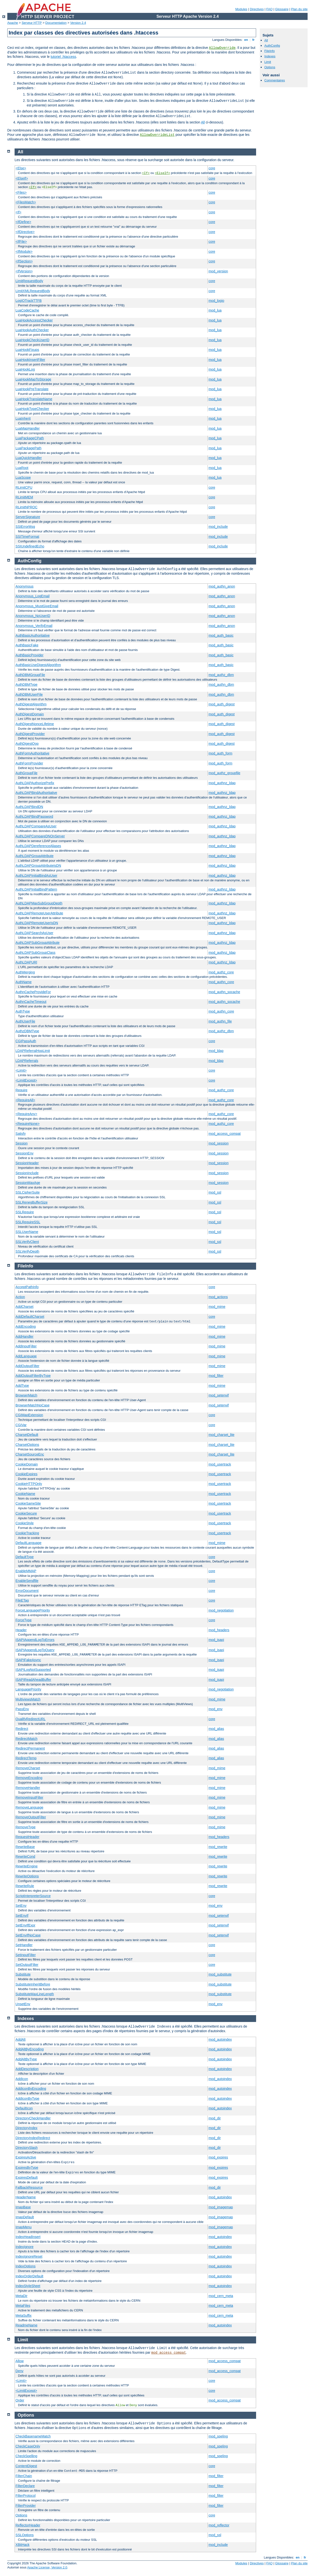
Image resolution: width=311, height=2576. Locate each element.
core (211, 168)
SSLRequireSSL (28, 1222)
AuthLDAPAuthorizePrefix (35, 783)
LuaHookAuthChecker (32, 330)
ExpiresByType (27, 2167)
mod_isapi (216, 1640)
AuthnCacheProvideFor (33, 992)
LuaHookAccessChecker (34, 320)
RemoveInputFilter (29, 1797)
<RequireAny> (26, 1114)
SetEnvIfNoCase (28, 1935)
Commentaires (274, 80)
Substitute (23, 1974)
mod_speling (218, 2436)
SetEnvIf (22, 1915)
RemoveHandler (28, 1788)
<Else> (21, 168)
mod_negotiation (221, 1610)
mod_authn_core (221, 982)
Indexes (270, 56)
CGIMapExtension (29, 1415)
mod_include (218, 527)
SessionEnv (25, 1153)
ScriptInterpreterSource (33, 1896)
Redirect (22, 1729)
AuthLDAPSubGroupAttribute (38, 943)
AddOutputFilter (27, 1366)
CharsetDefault (27, 1435)
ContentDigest (26, 2466)
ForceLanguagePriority (33, 1610)
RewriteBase (25, 1847)
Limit (267, 62)
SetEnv (21, 1906)
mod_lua (215, 310)
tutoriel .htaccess (63, 57)
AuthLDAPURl (26, 962)
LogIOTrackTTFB (29, 301)
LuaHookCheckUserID (32, 340)
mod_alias (216, 1729)
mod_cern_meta (220, 2296)
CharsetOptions (27, 1445)
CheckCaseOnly (28, 2446)
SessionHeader (27, 1163)
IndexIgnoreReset (29, 2256)
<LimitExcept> (26, 1080)
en (246, 40)
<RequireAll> (25, 1100)
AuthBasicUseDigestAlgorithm (38, 665)
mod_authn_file (220, 1021)
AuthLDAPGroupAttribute (34, 856)
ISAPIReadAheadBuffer (33, 1680)
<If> (146, 173)
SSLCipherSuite (28, 1192)
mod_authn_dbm (221, 684)
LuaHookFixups (27, 350)
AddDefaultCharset (30, 1316)
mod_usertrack (219, 1464)
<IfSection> (24, 261)
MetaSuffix (24, 2315)
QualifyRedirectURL (31, 1719)
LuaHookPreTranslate (32, 389)
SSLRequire (25, 1212)
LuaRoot (22, 468)
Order (20, 2400)
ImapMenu (24, 2227)
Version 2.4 (78, 23)
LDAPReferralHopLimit (33, 1051)
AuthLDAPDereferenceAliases (38, 846)
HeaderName (26, 2197)
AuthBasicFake (27, 645)
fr (253, 40)
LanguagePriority (28, 1689)
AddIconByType (27, 2098)
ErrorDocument (27, 1591)
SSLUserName (27, 1232)
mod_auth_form (220, 753)
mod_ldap (216, 1051)
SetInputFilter (26, 1955)
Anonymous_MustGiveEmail (37, 606)
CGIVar (21, 1425)
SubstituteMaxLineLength (35, 1994)
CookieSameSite (28, 1503)
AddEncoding (26, 1326)
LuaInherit (23, 418)
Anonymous (25, 586)
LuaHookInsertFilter (30, 360)
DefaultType (25, 1557)
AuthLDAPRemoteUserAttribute (39, 913)
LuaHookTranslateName (34, 399)
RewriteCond (25, 1856)
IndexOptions (26, 2266)
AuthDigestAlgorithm (31, 704)
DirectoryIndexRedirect (33, 2138)
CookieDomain (27, 1464)
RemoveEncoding (29, 1778)
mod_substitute (220, 1974)
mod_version (218, 271)
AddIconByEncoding (31, 2088)
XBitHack (23, 2545)
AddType (22, 1386)
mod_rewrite (217, 1847)
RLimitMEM (24, 497)
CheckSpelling (26, 2456)
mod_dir (214, 2118)
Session (22, 1143)
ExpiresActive (26, 2157)
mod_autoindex (220, 2039)
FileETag (22, 1600)
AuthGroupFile (26, 773)
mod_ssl (214, 1192)
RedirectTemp (26, 1758)
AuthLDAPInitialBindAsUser (36, 875)
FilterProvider (26, 2505)
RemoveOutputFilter (31, 1817)
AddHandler (25, 1336)
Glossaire (282, 9)
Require (21, 1090)
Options (269, 67)
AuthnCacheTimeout (31, 1002)
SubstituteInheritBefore (33, 1984)
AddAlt (21, 2039)
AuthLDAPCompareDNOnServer (40, 836)
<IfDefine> (23, 222)
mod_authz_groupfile (224, 773)
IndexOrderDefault (29, 2276)
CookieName (25, 1494)
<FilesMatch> (26, 202)
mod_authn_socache (224, 992)
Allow (20, 2361)
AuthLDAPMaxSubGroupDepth (39, 903)
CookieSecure (26, 1513)
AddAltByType (26, 2059)
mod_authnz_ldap (221, 783)
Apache (12, 23)
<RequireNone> (28, 1124)
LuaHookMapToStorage (33, 379)
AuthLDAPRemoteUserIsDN (37, 923)
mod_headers (218, 1630)
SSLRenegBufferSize (32, 1202)
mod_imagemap (220, 2207)
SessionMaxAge (28, 1183)
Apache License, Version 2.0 (47, 2567)
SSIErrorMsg (25, 527)
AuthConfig (272, 45)
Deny (20, 2371)
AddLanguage (26, 1356)
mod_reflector (218, 2525)
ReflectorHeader (28, 2525)
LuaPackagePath (29, 448)
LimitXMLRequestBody (33, 291)
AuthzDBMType (27, 1031)
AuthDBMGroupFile (30, 675)
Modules (241, 9)
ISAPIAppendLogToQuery (35, 1650)
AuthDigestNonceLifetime (35, 724)
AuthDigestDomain (30, 714)
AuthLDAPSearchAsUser (34, 933)
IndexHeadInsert (28, 2237)
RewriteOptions (27, 1876)
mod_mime (216, 1307)
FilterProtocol (25, 2496)
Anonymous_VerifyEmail (34, 626)
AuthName (24, 982)
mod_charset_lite (221, 1435)
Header (21, 1630)
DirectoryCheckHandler (33, 2118)
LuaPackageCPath (30, 438)
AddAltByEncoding (30, 2049)
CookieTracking (27, 1533)
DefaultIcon (24, 2108)
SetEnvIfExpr (25, 1925)
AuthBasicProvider (29, 655)
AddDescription (27, 2069)
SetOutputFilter (27, 1965)
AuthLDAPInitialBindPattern (36, 889)
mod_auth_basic (220, 635)
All (203, 122)
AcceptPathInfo (27, 1287)
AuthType (23, 1011)
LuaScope (23, 477)
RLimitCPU (24, 487)
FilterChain (24, 2476)
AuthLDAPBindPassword (34, 816)
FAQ (269, 9)
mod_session (218, 1143)
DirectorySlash (27, 2148)
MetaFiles (23, 2305)
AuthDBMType (26, 684)
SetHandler (24, 1945)
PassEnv (22, 1709)
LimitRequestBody (29, 281)
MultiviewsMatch (28, 1699)
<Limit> (21, 1070)
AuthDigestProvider (30, 734)
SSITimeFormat (27, 536)
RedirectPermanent (30, 1748)
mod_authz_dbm (221, 675)
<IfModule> (24, 251)
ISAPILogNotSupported (33, 1670)
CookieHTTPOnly (29, 1484)
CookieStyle (25, 1523)
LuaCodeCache (27, 310)
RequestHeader (27, 1837)
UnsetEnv (23, 2004)
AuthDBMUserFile (29, 694)
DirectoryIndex (26, 2128)
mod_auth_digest (221, 704)
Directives (257, 9)
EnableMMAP (26, 1571)
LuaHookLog (25, 369)
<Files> (21, 192)
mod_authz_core (221, 972)
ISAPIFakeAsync (28, 1660)
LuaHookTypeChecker (32, 409)
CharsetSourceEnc (30, 1454)
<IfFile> (21, 241)
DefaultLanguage (29, 1543)
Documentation (56, 23)
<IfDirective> (25, 232)
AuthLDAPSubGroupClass (35, 952)
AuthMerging (25, 972)
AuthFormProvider (29, 763)
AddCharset (25, 1307)
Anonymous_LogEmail (33, 596)
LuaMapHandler (28, 428)
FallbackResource (29, 2187)
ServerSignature (28, 517)
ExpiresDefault (27, 2177)
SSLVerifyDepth (27, 1251)
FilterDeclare (25, 2486)
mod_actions (218, 1297)
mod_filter (215, 1376)
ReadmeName (26, 2325)
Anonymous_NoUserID (33, 616)
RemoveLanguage (29, 1807)
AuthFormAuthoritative (32, 753)
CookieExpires (26, 1474)
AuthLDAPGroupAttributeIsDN (38, 865)
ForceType (24, 1620)
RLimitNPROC (26, 507)
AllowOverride (222, 48)
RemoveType (25, 1827)
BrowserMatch (26, 1395)
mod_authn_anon (221, 586)
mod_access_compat (224, 1134)
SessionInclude (27, 1173)
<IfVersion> (24, 271)
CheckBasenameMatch (33, 2436)
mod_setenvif (218, 1395)
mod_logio (216, 301)
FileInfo (269, 51)
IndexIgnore (25, 2247)
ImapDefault (25, 2217)
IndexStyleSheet (28, 2286)
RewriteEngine (27, 1866)
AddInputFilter (26, 1346)
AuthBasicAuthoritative (33, 635)
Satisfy (21, 1134)
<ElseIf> (162, 173)
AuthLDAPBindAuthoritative (36, 793)
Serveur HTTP (32, 23)
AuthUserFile (25, 1021)
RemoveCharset (28, 1768)
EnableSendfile (27, 1581)
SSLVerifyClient (27, 1242)
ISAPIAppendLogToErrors (35, 1640)
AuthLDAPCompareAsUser (36, 826)
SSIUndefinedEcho (30, 546)
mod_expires (218, 2157)
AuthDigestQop (27, 744)
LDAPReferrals (27, 1061)
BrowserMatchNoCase (33, 1405)
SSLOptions (25, 2535)
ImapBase (23, 2207)
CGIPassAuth (26, 1041)
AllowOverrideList (157, 135)
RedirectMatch (26, 1739)
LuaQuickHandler (29, 458)
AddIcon (22, 2079)
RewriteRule (25, 1886)
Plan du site (299, 9)
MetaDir (21, 2296)
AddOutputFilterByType (33, 1376)
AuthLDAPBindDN (29, 807)
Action (20, 1297)
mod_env (215, 1709)
